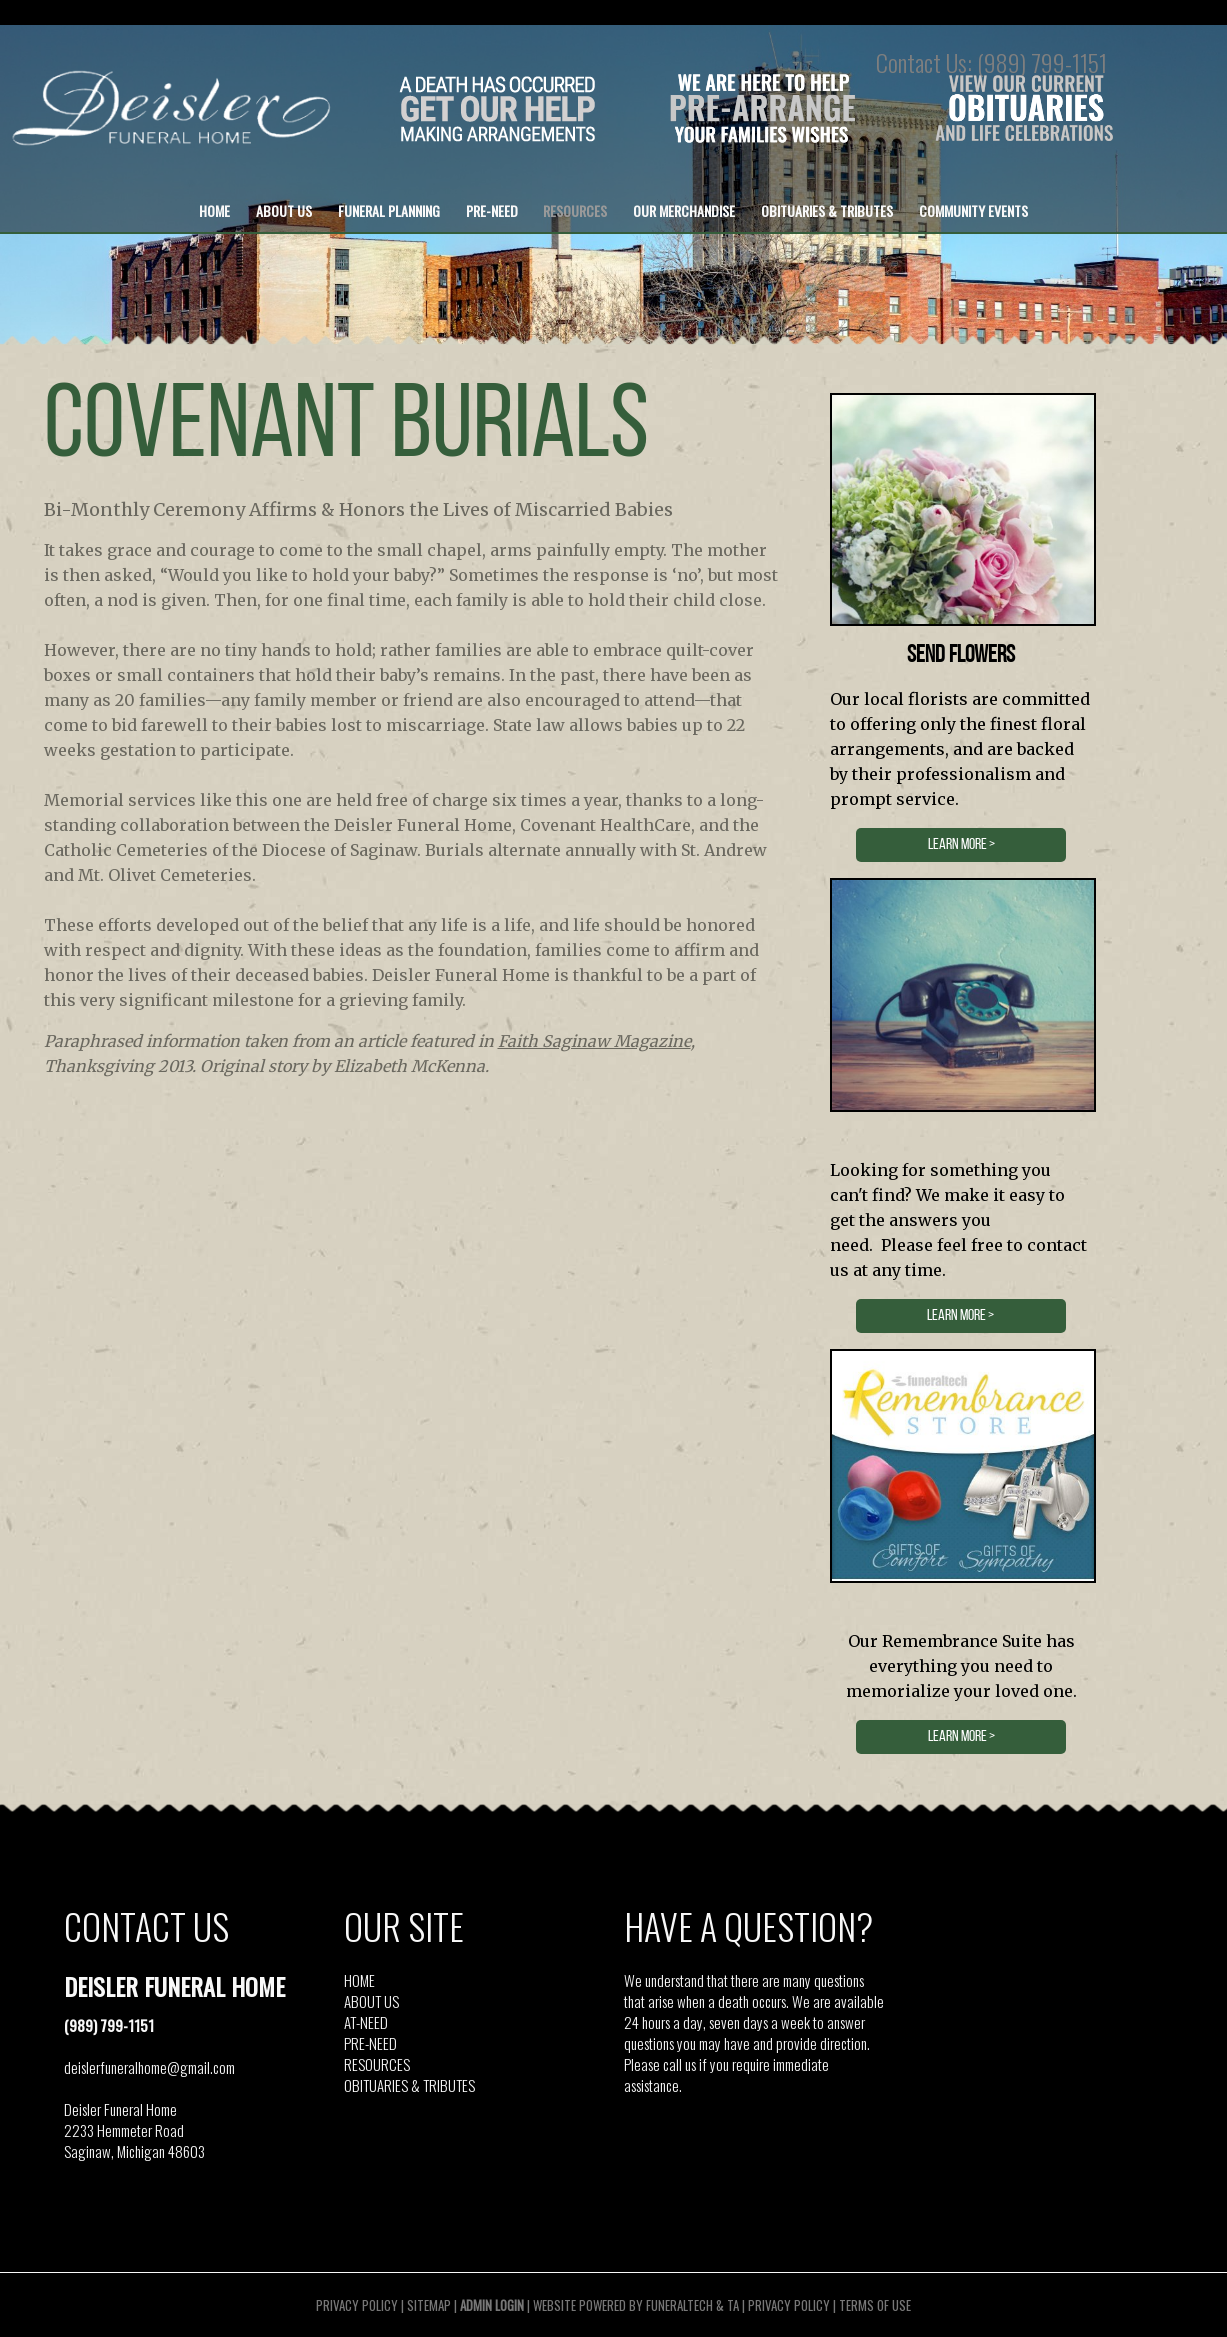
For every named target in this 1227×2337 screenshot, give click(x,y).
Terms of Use (875, 2305)
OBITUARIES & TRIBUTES (409, 2085)
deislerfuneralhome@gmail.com (149, 2067)
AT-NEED (366, 2022)
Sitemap (429, 2305)
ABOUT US (371, 2001)
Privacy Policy (357, 2305)
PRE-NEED (370, 2043)
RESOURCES (377, 2064)
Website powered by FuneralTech (623, 2305)
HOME (359, 1980)
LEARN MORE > (961, 845)
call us (679, 2064)
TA (733, 2305)
